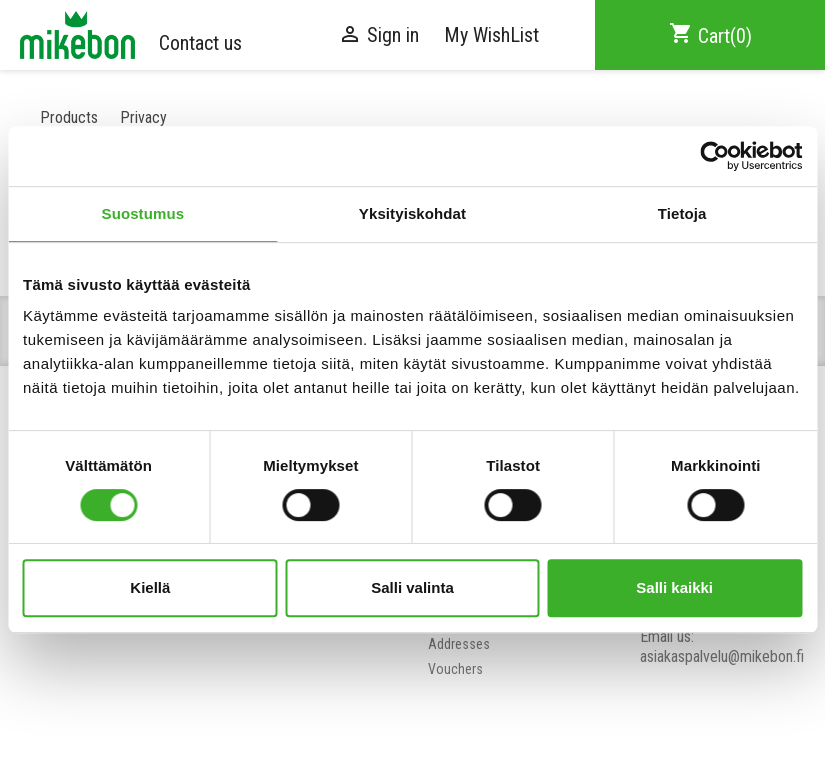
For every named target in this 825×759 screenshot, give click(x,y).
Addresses (459, 644)
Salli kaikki (674, 587)
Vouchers (455, 669)
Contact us (200, 43)
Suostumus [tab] (143, 213)
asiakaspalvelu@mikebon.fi (722, 656)
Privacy (143, 117)
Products (69, 117)
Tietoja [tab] (682, 213)
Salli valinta (412, 587)
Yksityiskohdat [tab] (412, 213)
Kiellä (150, 587)
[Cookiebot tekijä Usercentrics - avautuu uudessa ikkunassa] (714, 156)
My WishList (491, 35)
